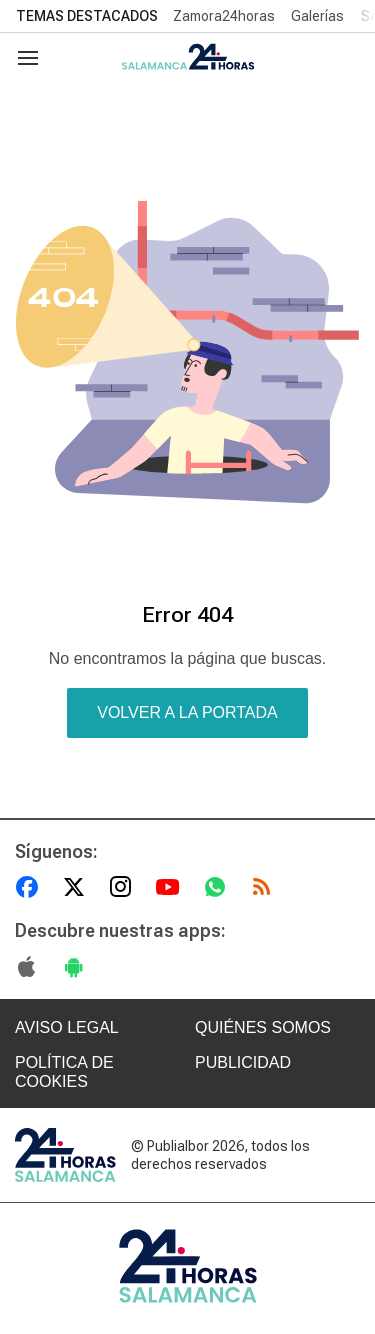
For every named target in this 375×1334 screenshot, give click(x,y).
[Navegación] (28, 58)
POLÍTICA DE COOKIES (64, 1071)
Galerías (317, 16)
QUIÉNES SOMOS (263, 1027)
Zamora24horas (224, 16)
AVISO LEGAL (67, 1027)
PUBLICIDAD (243, 1062)
